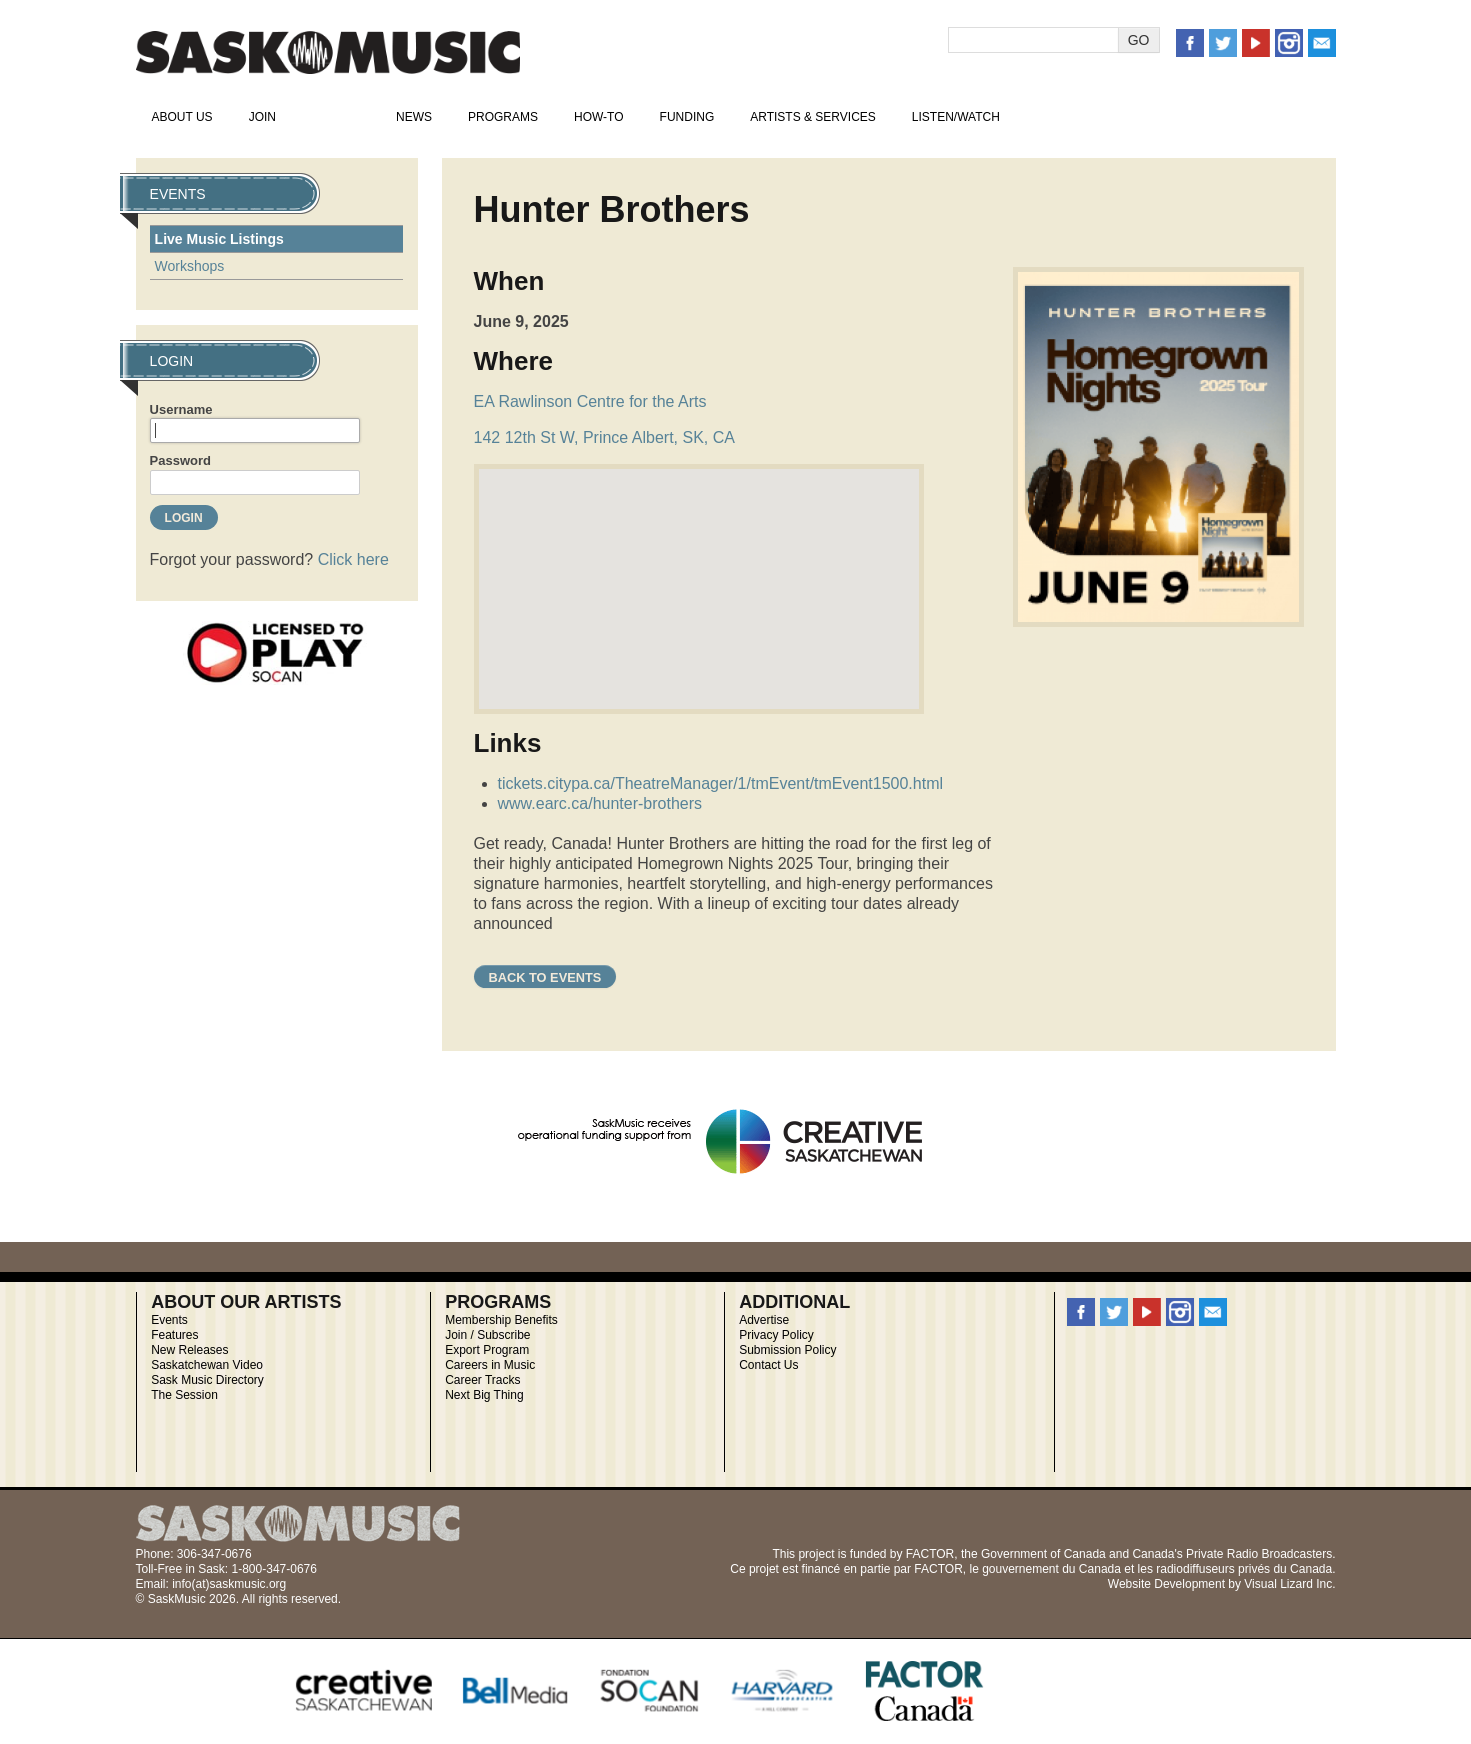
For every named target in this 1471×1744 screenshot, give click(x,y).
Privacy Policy (776, 1335)
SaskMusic (328, 52)
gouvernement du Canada (1051, 1569)
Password (180, 460)
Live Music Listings (219, 239)
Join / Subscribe (487, 1335)
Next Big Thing (484, 1395)
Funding (687, 117)
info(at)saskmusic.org (229, 1584)
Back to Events (545, 977)
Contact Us (768, 1365)
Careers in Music (490, 1365)
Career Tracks (482, 1380)
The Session (184, 1395)
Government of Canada (1043, 1554)
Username (181, 409)
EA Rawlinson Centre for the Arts (590, 401)
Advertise (764, 1320)
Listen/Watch (956, 117)
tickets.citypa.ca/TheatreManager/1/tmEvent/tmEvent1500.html (721, 783)
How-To (599, 117)
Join (262, 117)
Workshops (190, 266)
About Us (182, 117)
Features (174, 1335)
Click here (353, 559)
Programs (503, 117)
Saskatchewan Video (207, 1365)
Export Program (487, 1350)
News (414, 117)
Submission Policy (787, 1350)
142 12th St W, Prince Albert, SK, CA (604, 437)
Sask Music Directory (207, 1380)
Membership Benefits (501, 1320)
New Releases (189, 1350)
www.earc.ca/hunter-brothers (600, 803)
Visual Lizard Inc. (1289, 1584)
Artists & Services (813, 117)
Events (336, 117)
